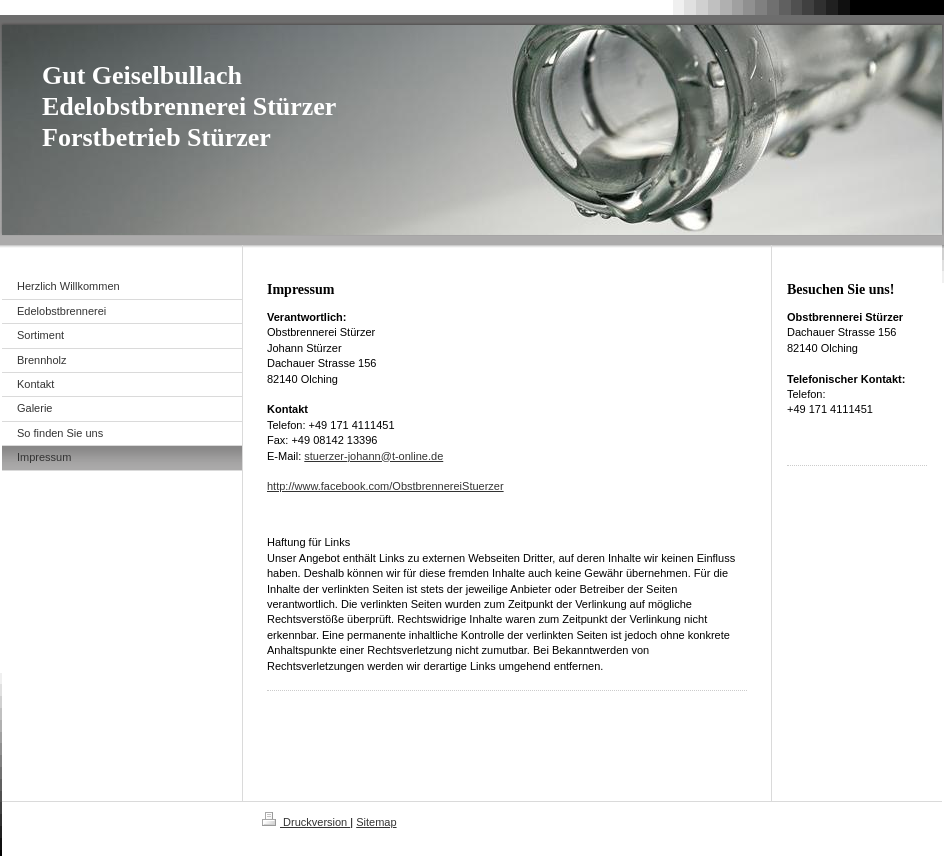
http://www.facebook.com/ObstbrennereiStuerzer (385, 486)
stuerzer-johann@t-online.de (373, 456)
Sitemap (376, 822)
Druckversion (306, 822)
